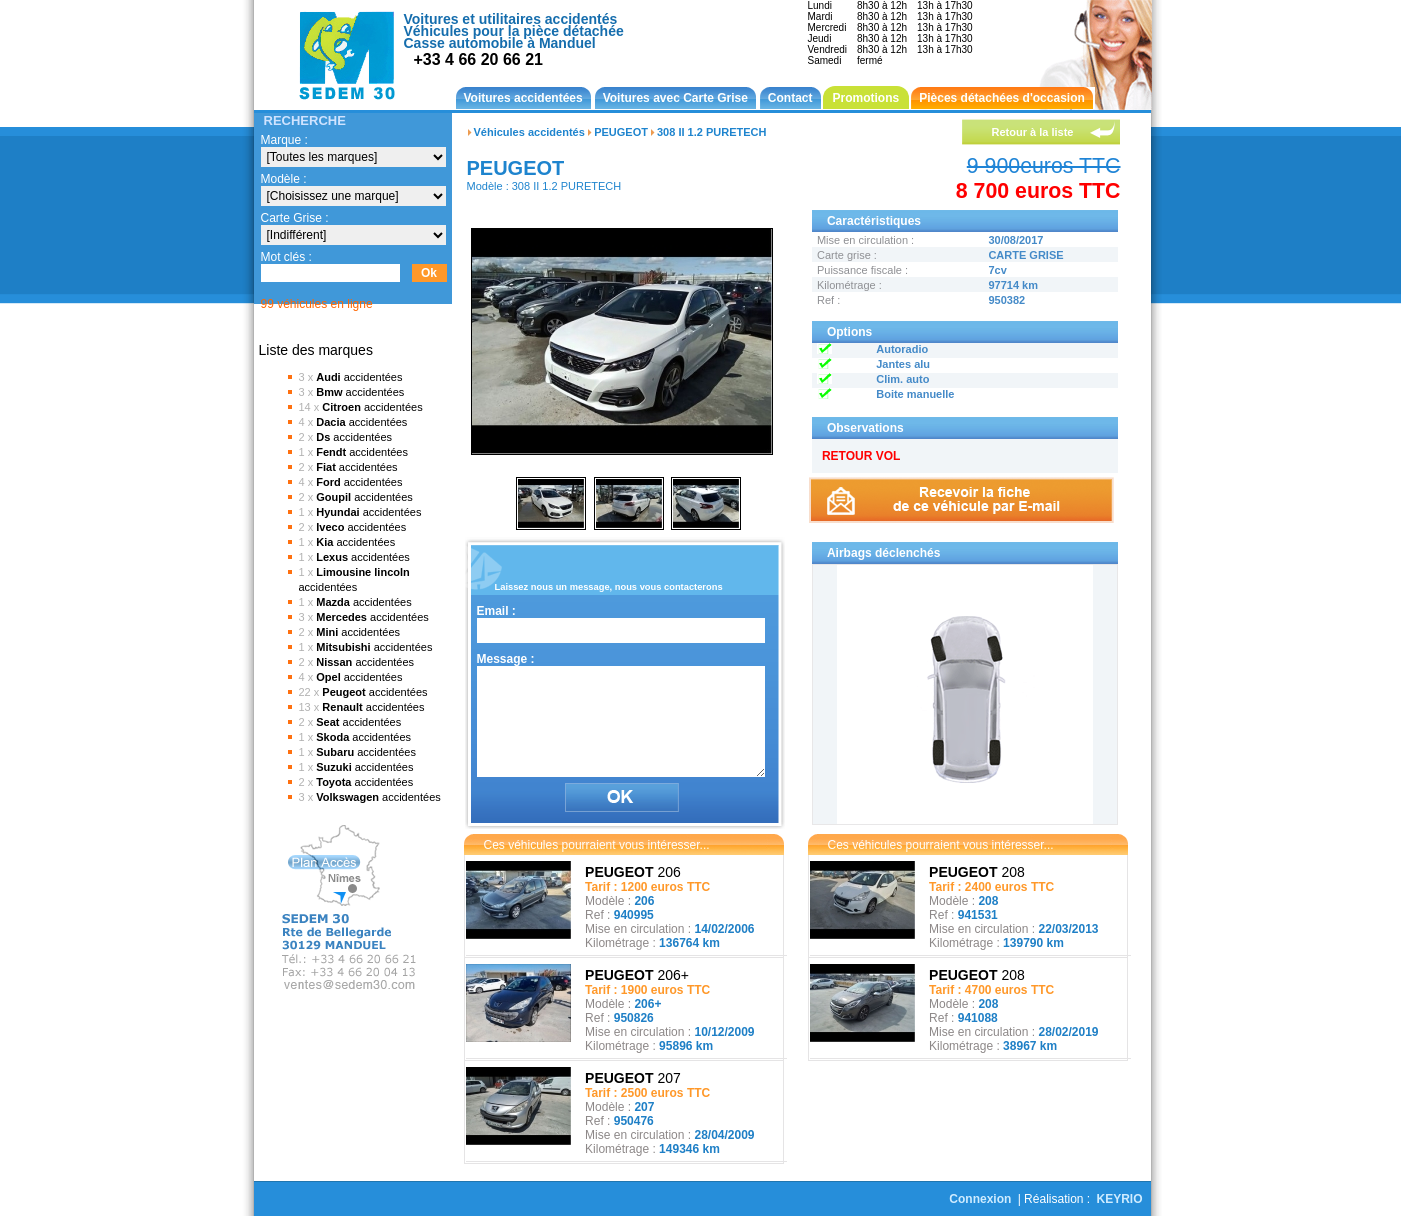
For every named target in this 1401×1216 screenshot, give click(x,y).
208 (977, 872)
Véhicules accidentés (529, 132)
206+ (637, 975)
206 (633, 872)
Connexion (980, 1199)
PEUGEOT (621, 132)
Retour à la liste (1033, 132)
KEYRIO (1119, 1199)
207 (633, 1078)
